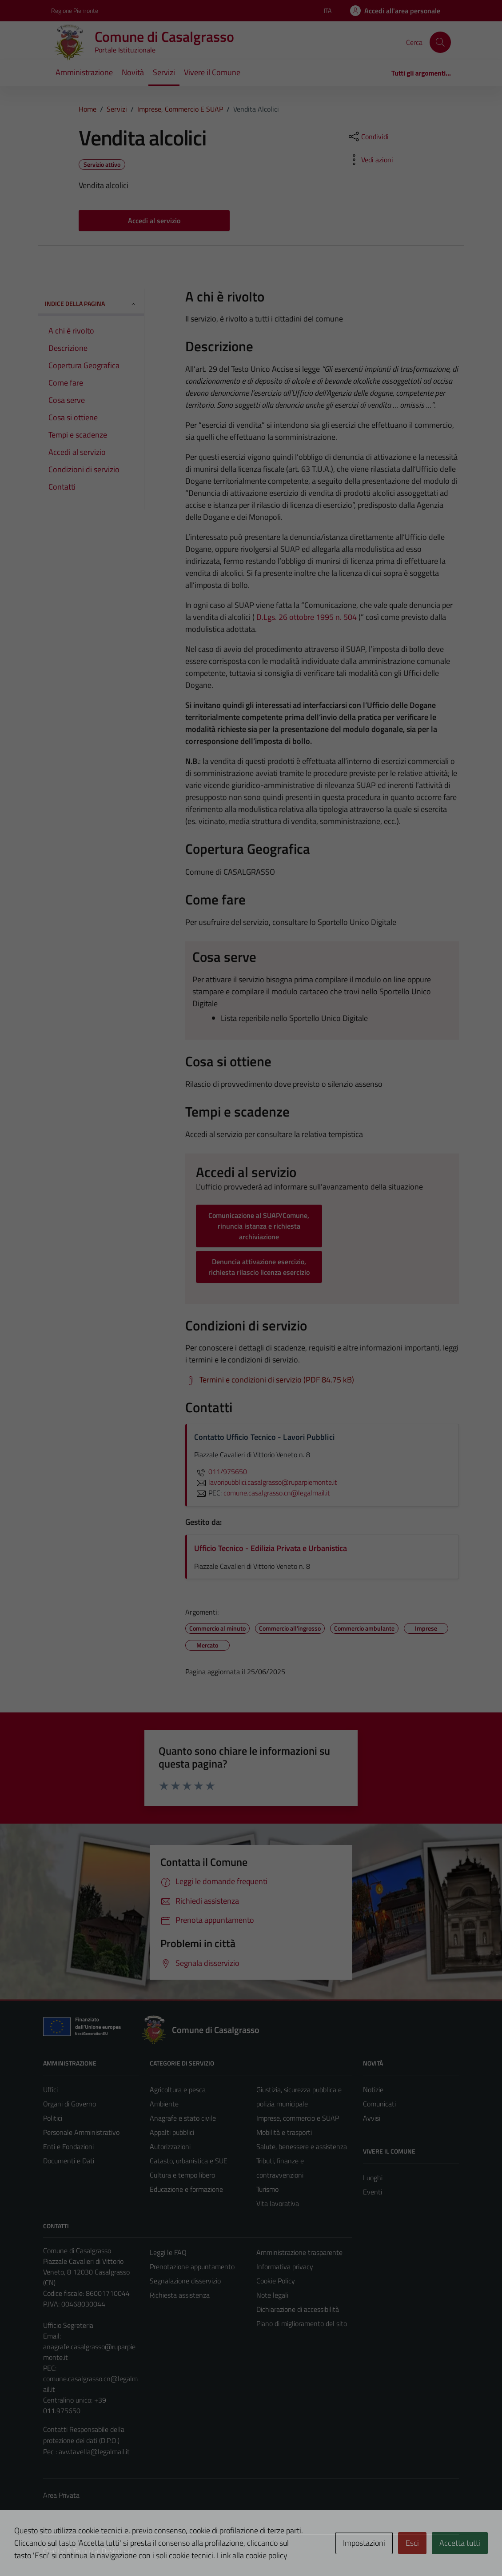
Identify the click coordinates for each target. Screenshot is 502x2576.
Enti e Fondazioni (68, 2146)
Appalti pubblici (172, 2132)
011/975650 (220, 1471)
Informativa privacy (284, 2266)
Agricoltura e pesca (178, 2089)
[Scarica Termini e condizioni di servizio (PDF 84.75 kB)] (269, 1380)
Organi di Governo (69, 2103)
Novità (133, 72)
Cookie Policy (275, 2280)
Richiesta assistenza (180, 2295)
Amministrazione (84, 72)
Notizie (373, 2089)
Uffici (50, 2089)
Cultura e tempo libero (182, 2175)
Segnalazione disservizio (185, 2280)
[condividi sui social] (367, 136)
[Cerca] (440, 42)
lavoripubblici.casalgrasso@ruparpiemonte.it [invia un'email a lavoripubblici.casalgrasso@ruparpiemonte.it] (265, 1482)
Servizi (164, 72)
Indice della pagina (91, 303)
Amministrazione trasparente (299, 2252)
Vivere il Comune (212, 72)
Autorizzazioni (170, 2146)
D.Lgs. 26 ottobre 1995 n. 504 (306, 617)
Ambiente (164, 2103)
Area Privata (61, 2495)
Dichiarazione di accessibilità (297, 2309)
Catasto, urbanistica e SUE (188, 2160)
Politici (52, 2118)
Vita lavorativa (277, 2203)
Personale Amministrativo (81, 2132)
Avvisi (371, 2118)
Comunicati (379, 2103)
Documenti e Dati (68, 2160)
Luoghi (372, 2177)
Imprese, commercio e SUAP (297, 2118)
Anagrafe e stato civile (183, 2118)
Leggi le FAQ (168, 2252)
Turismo (267, 2189)
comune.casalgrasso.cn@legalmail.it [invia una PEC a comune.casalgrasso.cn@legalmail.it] (276, 1492)
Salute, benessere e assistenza (301, 2146)
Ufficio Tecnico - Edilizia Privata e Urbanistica (270, 1548)
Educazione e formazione (186, 2189)
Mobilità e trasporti (284, 2132)
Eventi (372, 2191)
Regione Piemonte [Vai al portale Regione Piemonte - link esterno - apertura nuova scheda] (74, 10)
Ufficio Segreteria (68, 2325)
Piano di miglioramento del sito (301, 2323)
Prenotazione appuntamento (192, 2266)
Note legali (272, 2295)
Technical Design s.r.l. (103, 2550)
